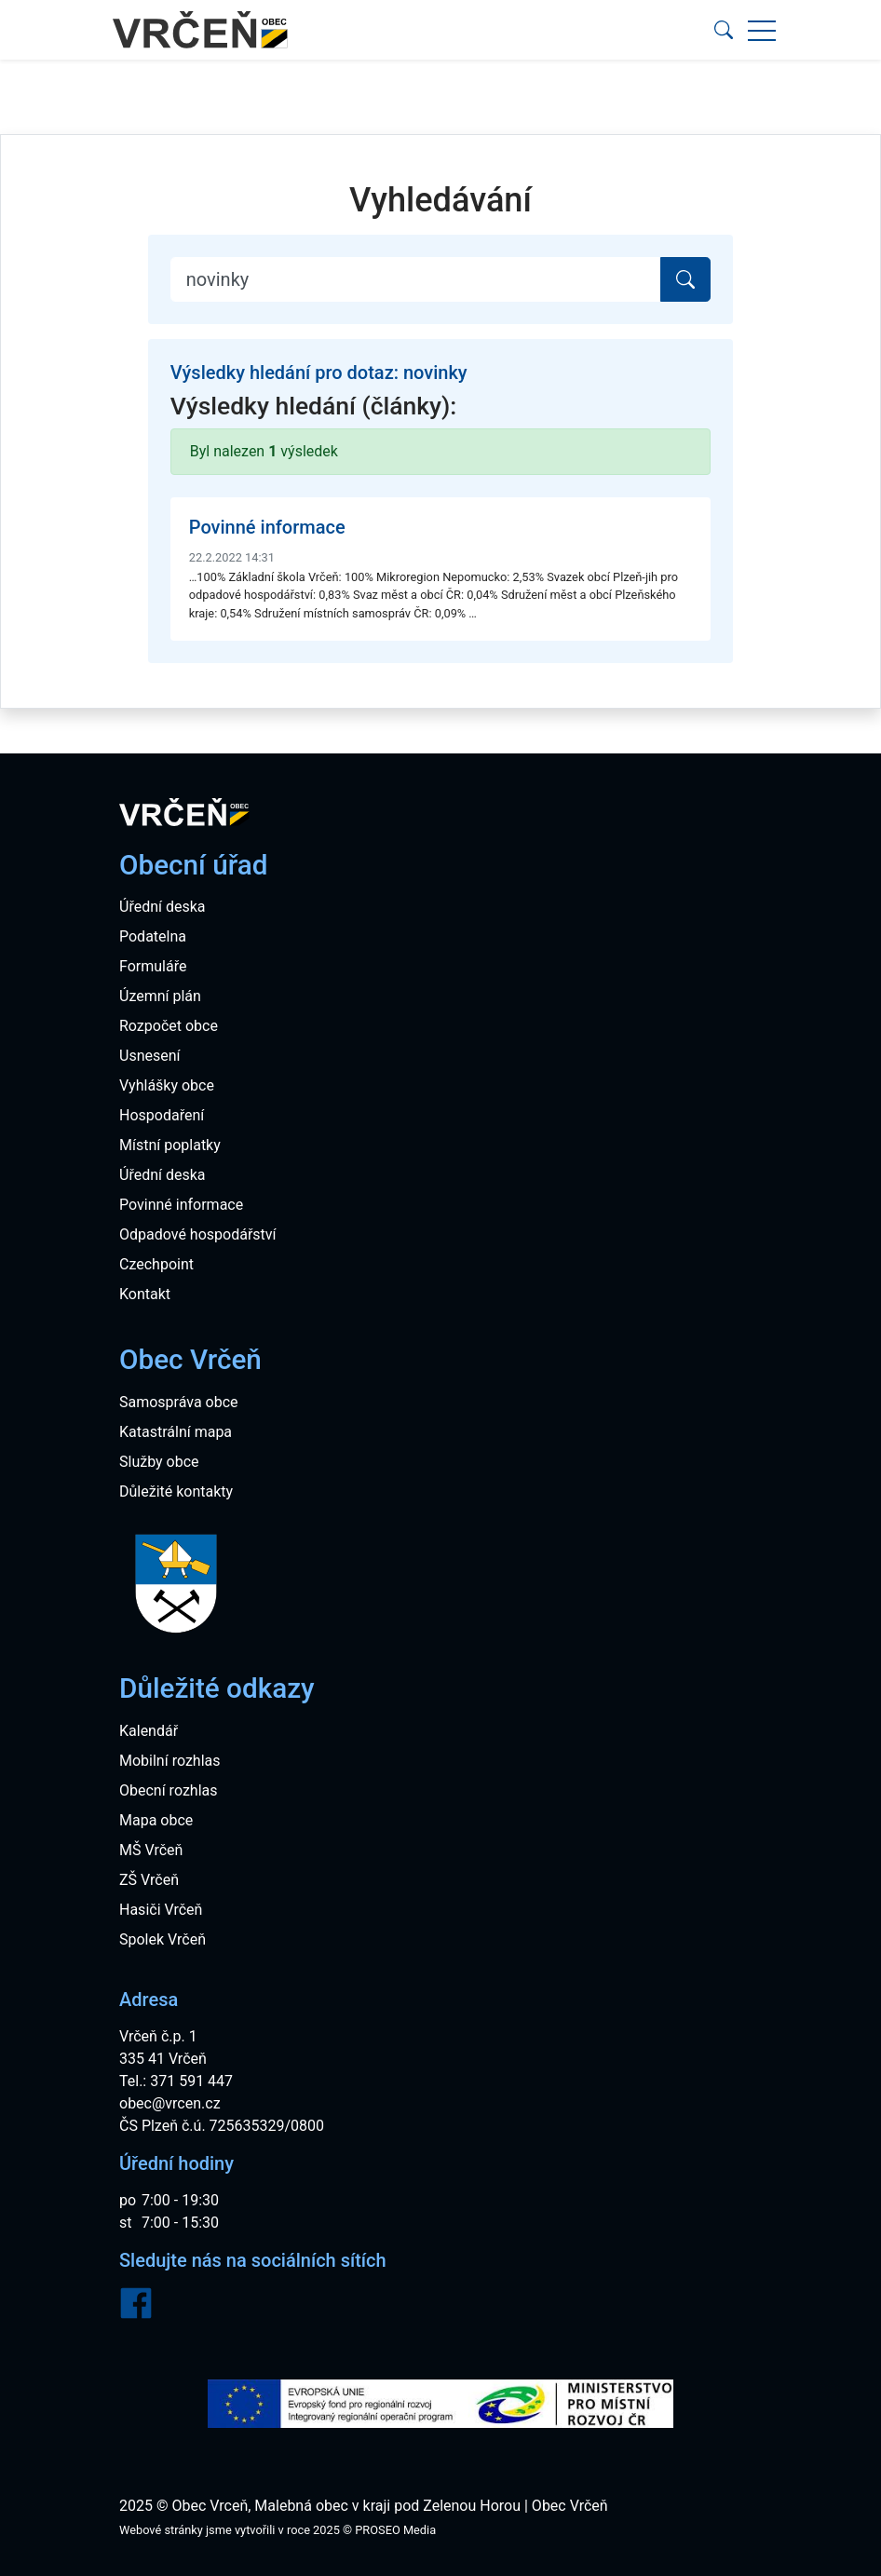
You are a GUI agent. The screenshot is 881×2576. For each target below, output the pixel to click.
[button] (723, 30)
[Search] (416, 279)
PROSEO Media (395, 2530)
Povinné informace (267, 527)
